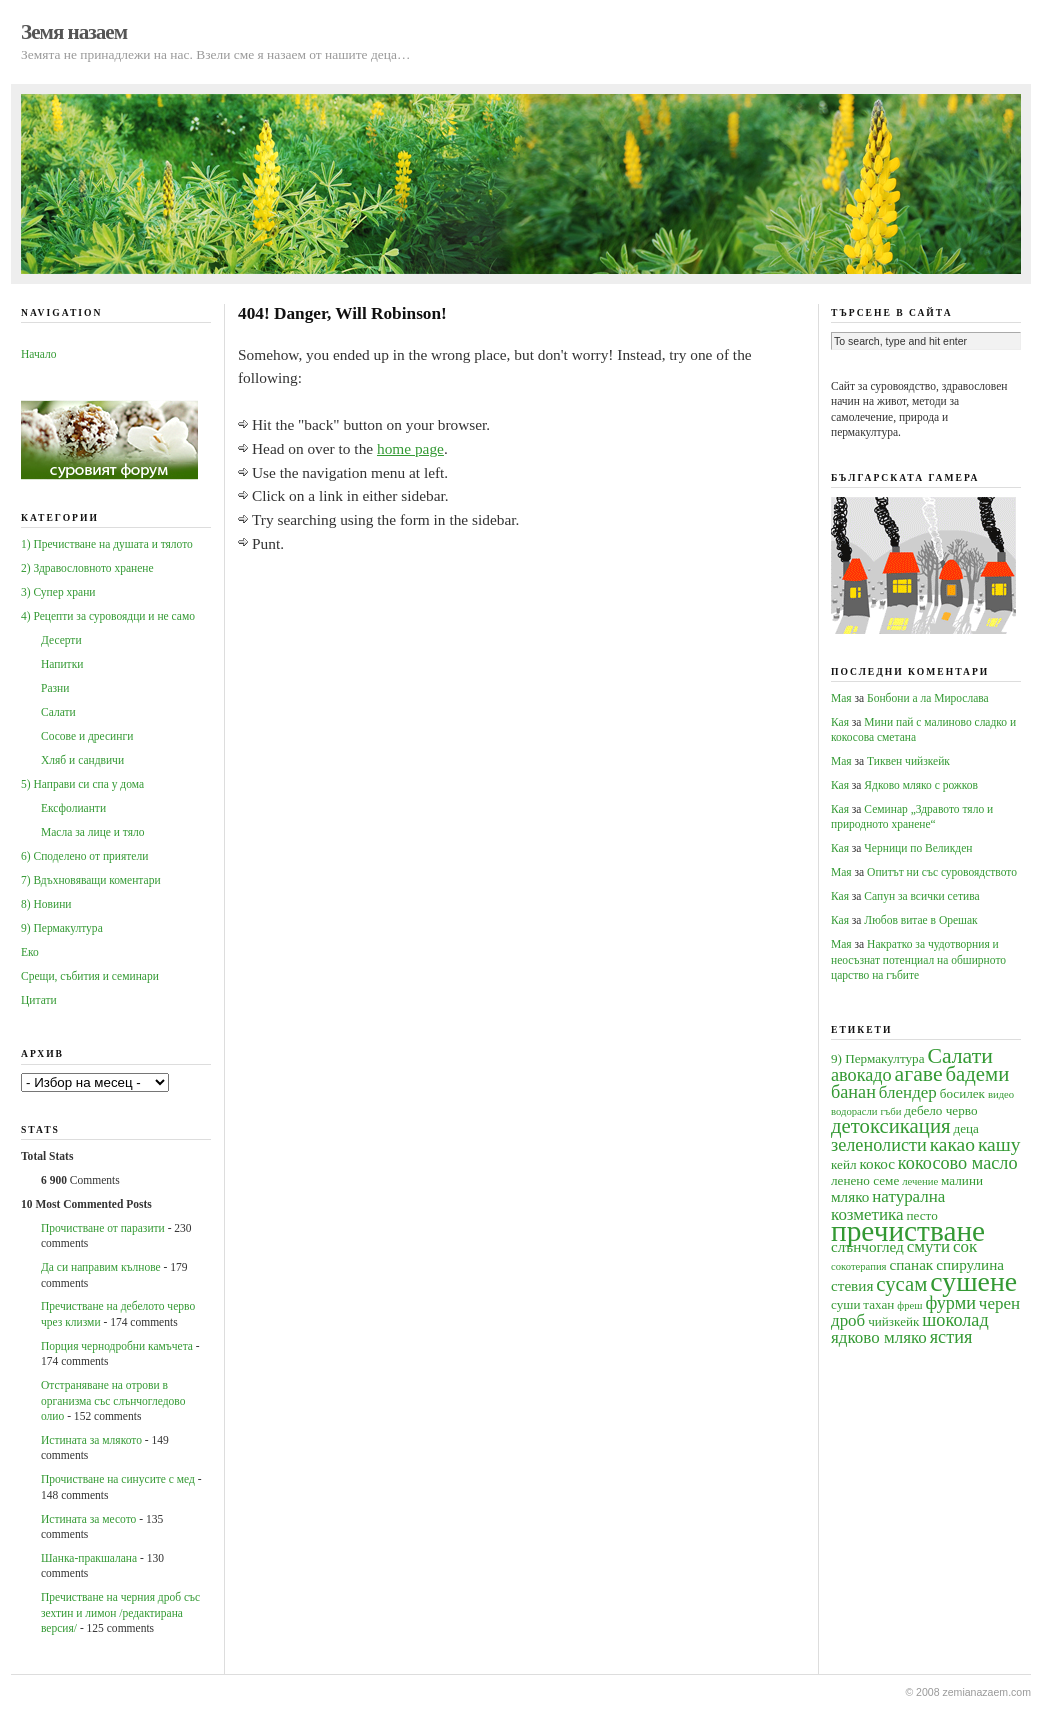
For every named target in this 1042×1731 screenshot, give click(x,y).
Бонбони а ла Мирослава (928, 698)
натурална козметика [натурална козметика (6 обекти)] (888, 1205)
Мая (841, 698)
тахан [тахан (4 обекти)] (878, 1304)
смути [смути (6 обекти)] (928, 1246)
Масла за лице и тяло (93, 832)
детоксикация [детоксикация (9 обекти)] (891, 1126)
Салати (58, 712)
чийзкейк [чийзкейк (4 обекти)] (893, 1321)
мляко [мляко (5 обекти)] (850, 1196)
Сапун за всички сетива (921, 896)
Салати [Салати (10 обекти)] (959, 1056)
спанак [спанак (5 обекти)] (911, 1264)
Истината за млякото (91, 1440)
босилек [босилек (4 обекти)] (962, 1093)
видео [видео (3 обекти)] (1001, 1094)
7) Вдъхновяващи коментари (91, 880)
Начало (38, 354)
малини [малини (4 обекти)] (962, 1180)
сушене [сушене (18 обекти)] (973, 1281)
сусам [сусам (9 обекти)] (901, 1284)
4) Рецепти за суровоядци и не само (108, 616)
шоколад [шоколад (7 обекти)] (955, 1320)
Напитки (62, 664)
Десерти (61, 640)
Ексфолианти (73, 808)
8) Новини (46, 904)
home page (410, 448)
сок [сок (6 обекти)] (965, 1246)
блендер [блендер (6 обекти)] (908, 1092)
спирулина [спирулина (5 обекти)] (970, 1264)
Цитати (39, 1000)
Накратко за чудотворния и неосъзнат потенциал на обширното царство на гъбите (918, 959)
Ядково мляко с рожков (921, 785)
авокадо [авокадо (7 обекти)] (861, 1075)
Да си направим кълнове (101, 1267)
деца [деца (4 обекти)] (965, 1128)
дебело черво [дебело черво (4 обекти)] (940, 1110)
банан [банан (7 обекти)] (853, 1092)
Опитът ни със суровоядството (942, 872)
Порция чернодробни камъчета (117, 1346)
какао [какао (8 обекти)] (952, 1144)
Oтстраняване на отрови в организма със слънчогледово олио (113, 1400)
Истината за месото (88, 1519)
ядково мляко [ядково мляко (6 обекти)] (879, 1337)
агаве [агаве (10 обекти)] (919, 1074)
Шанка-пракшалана (89, 1558)
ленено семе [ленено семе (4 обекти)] (865, 1180)
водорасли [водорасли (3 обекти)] (854, 1111)
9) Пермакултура (62, 928)
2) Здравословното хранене (87, 568)
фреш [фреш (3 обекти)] (909, 1305)
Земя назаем (74, 32)
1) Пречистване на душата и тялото (107, 544)
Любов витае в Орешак (920, 920)
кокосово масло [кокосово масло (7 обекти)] (958, 1163)
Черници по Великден (918, 848)
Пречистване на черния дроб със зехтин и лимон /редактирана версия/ (120, 1612)
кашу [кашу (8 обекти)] (999, 1144)
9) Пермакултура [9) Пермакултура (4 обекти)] (878, 1058)
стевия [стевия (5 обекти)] (852, 1285)
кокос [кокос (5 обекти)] (877, 1163)
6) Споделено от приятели (84, 856)
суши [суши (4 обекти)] (845, 1304)
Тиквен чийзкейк (908, 761)
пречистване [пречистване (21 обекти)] (908, 1231)
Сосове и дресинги (87, 736)
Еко (30, 952)
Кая (840, 722)
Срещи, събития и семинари (90, 976)
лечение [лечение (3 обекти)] (920, 1181)
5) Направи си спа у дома (82, 784)
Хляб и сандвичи (82, 760)
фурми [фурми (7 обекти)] (950, 1303)
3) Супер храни (58, 592)
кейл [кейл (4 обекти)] (844, 1164)
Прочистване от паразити (103, 1228)
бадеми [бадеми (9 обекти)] (978, 1074)
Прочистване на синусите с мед (118, 1479)
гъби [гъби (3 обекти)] (890, 1111)
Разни (55, 688)
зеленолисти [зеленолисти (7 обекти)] (879, 1145)
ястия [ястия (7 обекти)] (951, 1337)
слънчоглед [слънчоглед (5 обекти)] (867, 1246)
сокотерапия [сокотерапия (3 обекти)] (859, 1266)
